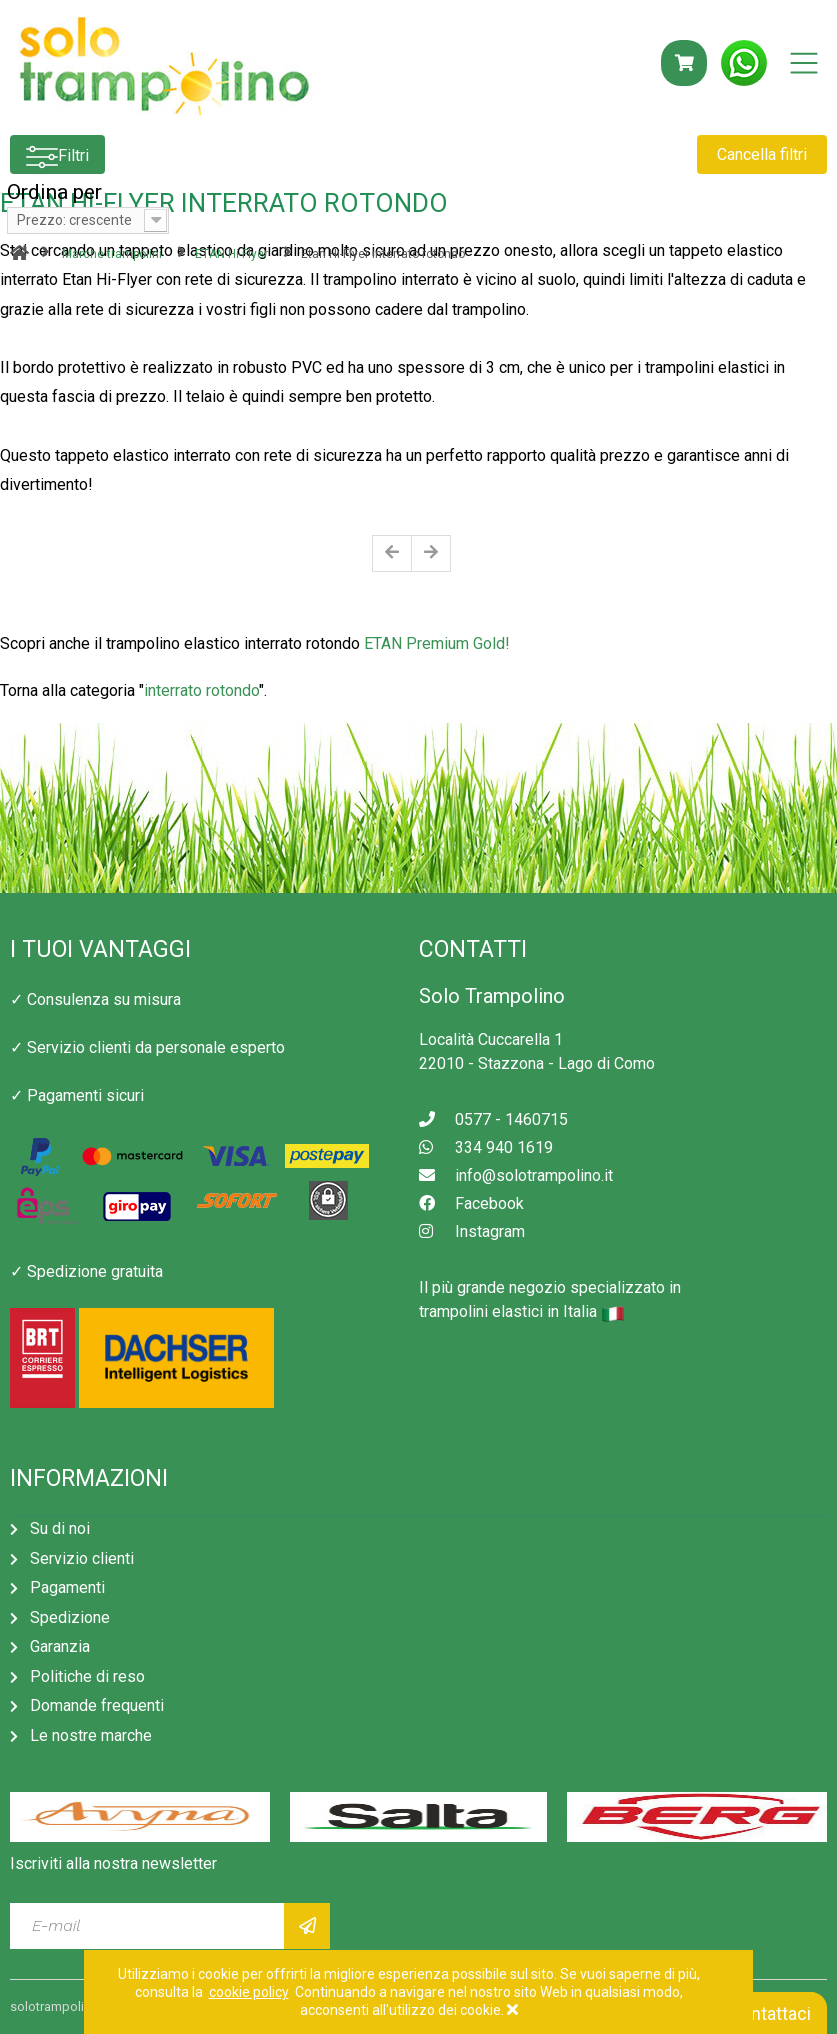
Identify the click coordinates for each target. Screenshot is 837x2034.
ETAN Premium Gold (432, 643)
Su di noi (60, 1528)
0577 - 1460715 (493, 1119)
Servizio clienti (82, 1558)
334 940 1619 (486, 1147)
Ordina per (54, 192)
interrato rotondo (201, 690)
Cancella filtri (762, 154)
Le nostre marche (91, 1735)
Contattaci (760, 2013)
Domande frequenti (97, 1705)
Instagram (472, 1231)
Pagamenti (67, 1587)
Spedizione (70, 1617)
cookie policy (249, 1992)
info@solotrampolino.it (516, 1175)
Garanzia (60, 1646)
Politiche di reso (87, 1676)
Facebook (471, 1203)
